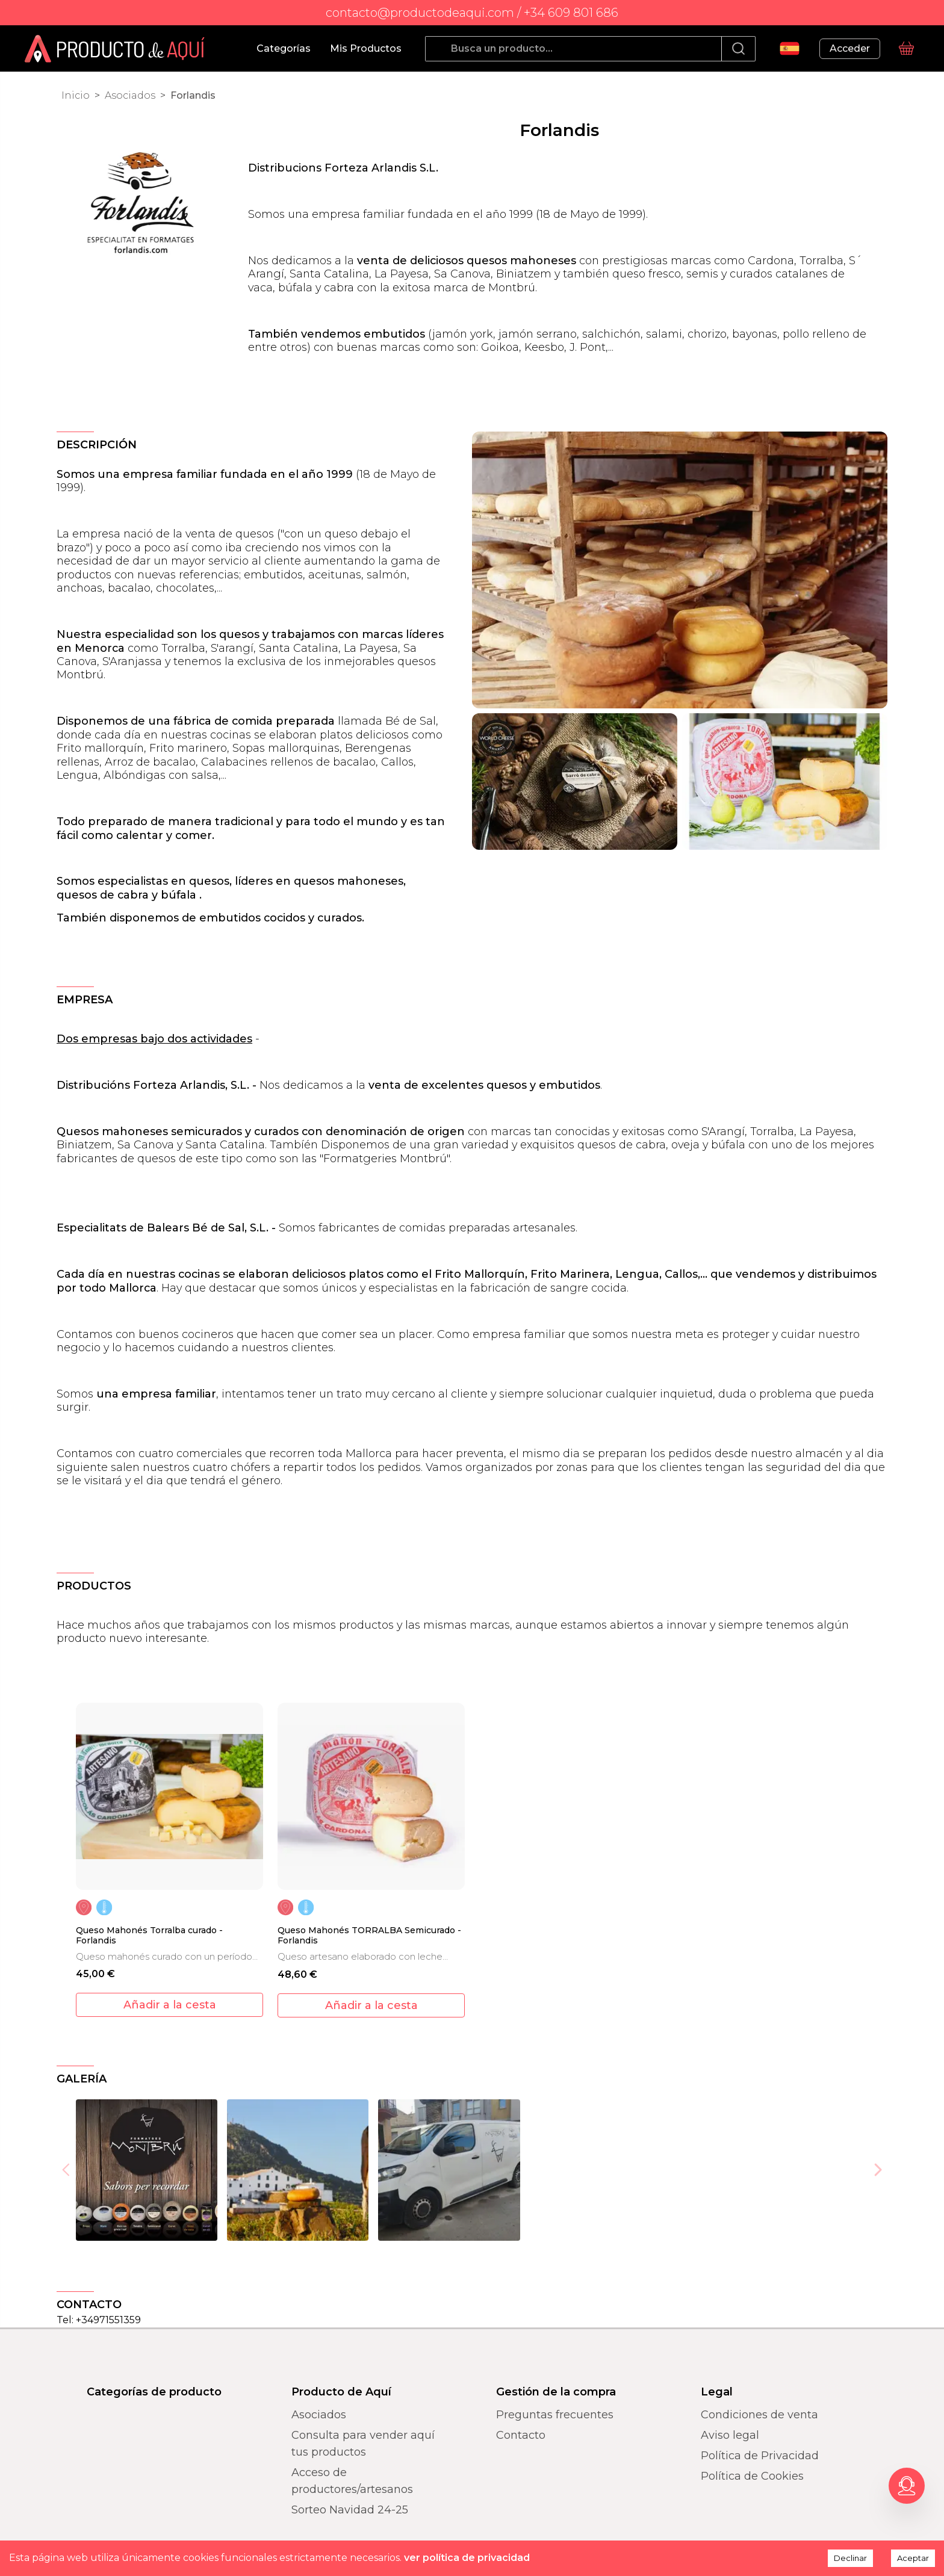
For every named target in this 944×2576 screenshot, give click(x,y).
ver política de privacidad (467, 2557)
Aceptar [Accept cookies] (913, 2558)
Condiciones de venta (759, 2414)
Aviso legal (730, 2435)
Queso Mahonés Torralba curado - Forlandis (149, 1935)
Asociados (130, 95)
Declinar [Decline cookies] (850, 2558)
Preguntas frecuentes (554, 2414)
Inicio (75, 95)
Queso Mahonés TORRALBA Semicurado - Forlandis (369, 1935)
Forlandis (193, 95)
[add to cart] (169, 2005)
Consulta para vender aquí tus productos (363, 2444)
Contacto (520, 2435)
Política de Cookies (752, 2476)
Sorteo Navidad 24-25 (349, 2509)
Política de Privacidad (760, 2455)
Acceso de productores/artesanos (352, 2481)
